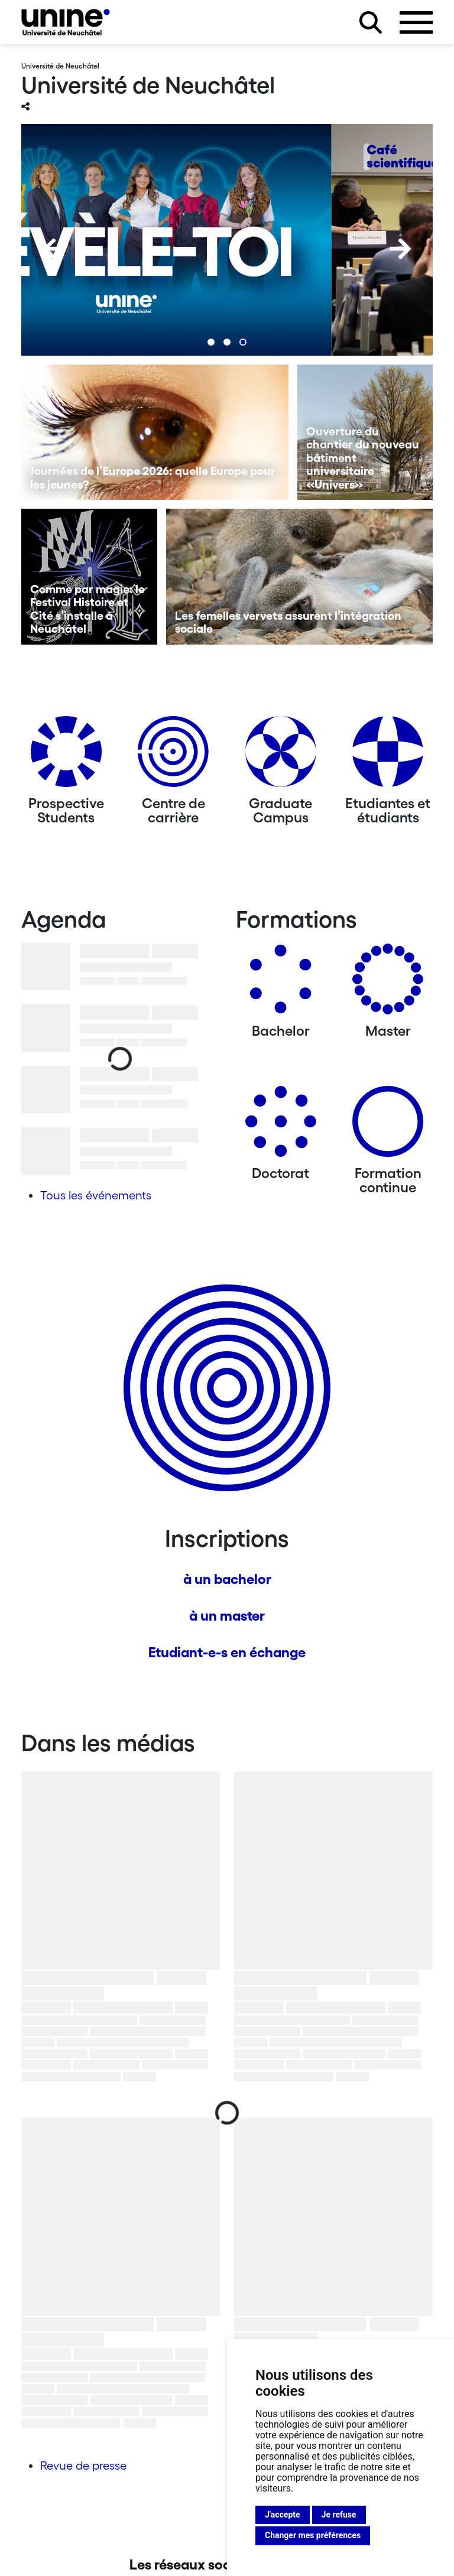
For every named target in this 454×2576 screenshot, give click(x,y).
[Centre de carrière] (173, 755)
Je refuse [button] (339, 2514)
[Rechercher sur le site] (370, 22)
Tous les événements (95, 1195)
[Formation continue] (388, 1125)
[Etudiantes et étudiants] (388, 755)
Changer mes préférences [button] (313, 2535)
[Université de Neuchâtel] (65, 22)
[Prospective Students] (66, 755)
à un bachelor (227, 1579)
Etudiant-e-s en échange (227, 1652)
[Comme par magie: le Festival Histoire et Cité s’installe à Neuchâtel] (89, 577)
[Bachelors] (281, 983)
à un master (227, 1616)
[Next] (400, 248)
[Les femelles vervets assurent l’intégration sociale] (299, 577)
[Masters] (388, 983)
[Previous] (54, 248)
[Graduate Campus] (281, 755)
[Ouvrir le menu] (416, 22)
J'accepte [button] (282, 2514)
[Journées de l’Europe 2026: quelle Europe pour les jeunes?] (154, 432)
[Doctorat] (281, 1125)
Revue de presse (83, 2465)
